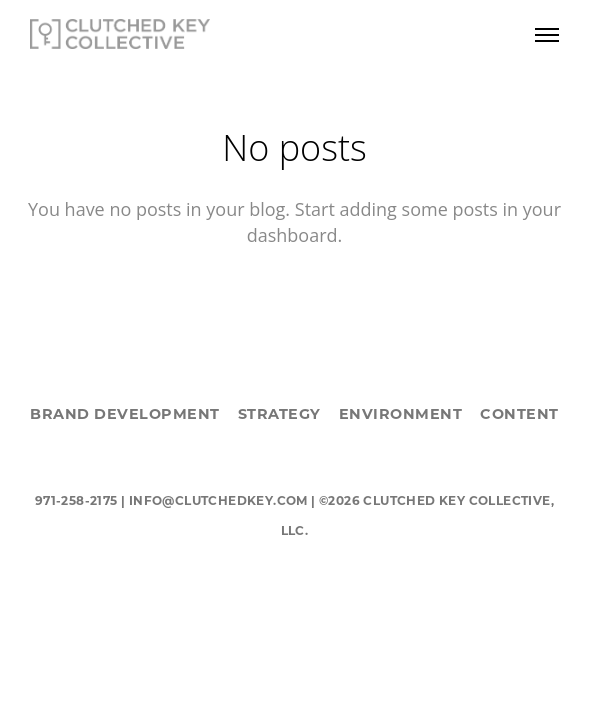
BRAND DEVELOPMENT (125, 414)
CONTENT (519, 414)
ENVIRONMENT (401, 414)
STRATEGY (279, 414)
